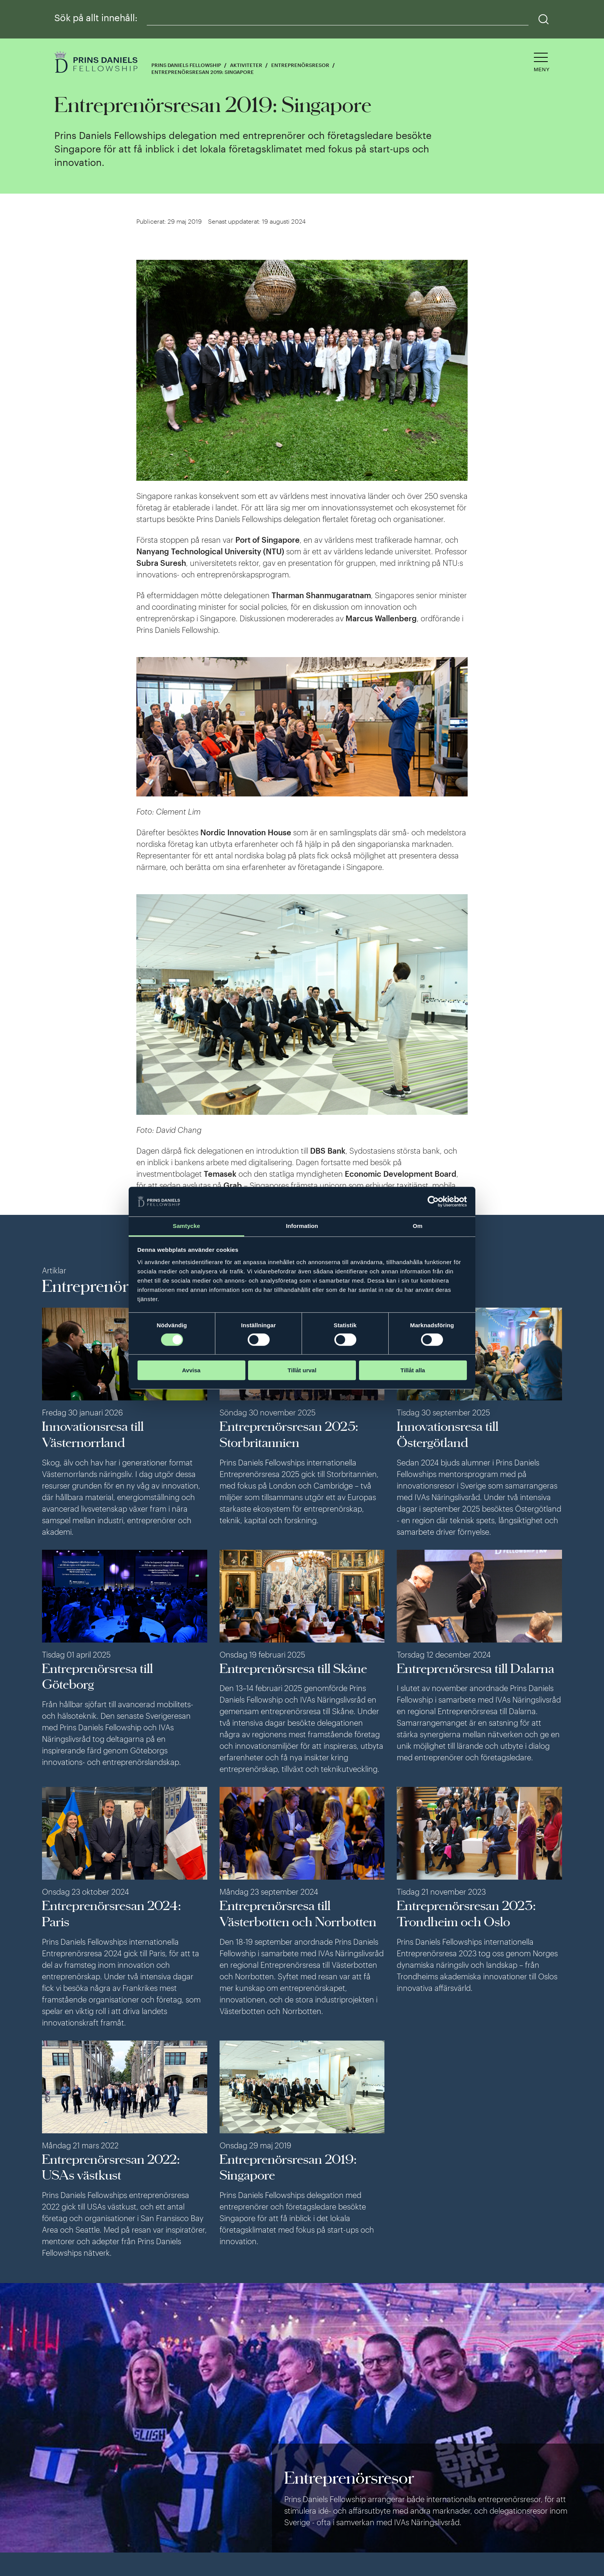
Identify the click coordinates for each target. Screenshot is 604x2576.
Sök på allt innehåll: (96, 17)
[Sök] (544, 19)
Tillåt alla (413, 1370)
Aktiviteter (246, 65)
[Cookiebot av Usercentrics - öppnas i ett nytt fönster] (433, 1202)
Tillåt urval (302, 1370)
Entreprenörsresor (300, 65)
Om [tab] (417, 1226)
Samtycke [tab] (186, 1226)
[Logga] (96, 63)
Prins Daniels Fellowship (186, 65)
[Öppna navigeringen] (542, 62)
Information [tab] (302, 1226)
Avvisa (191, 1370)
